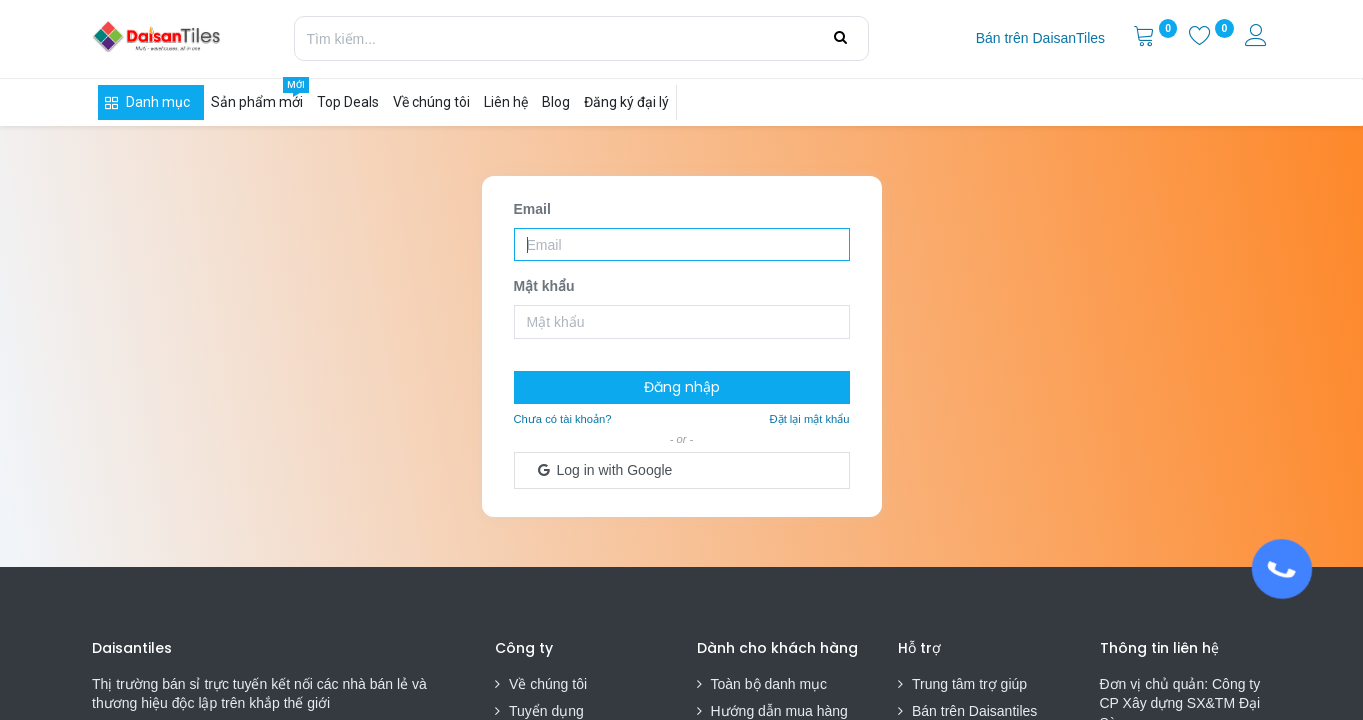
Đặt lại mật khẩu (810, 419)
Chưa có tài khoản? (563, 419)
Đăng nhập (682, 387)
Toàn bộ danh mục (769, 684)
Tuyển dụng (546, 711)
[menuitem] (1040, 39)
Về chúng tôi (548, 684)
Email (532, 209)
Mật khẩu (544, 286)
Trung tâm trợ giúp (969, 684)
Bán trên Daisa (958, 711)
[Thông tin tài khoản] (1258, 38)
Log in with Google (604, 470)
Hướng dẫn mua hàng (779, 711)
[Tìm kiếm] (840, 38)
